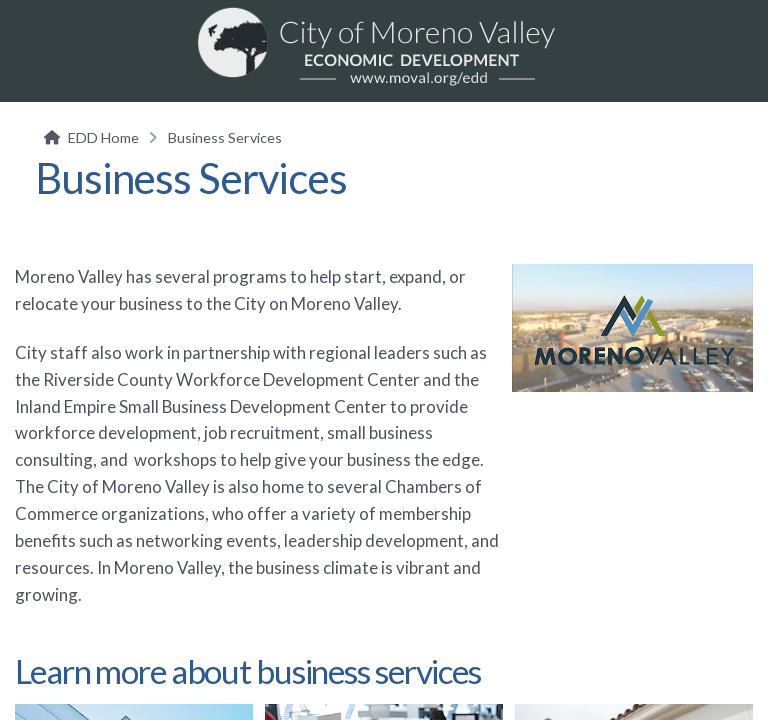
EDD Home (103, 137)
